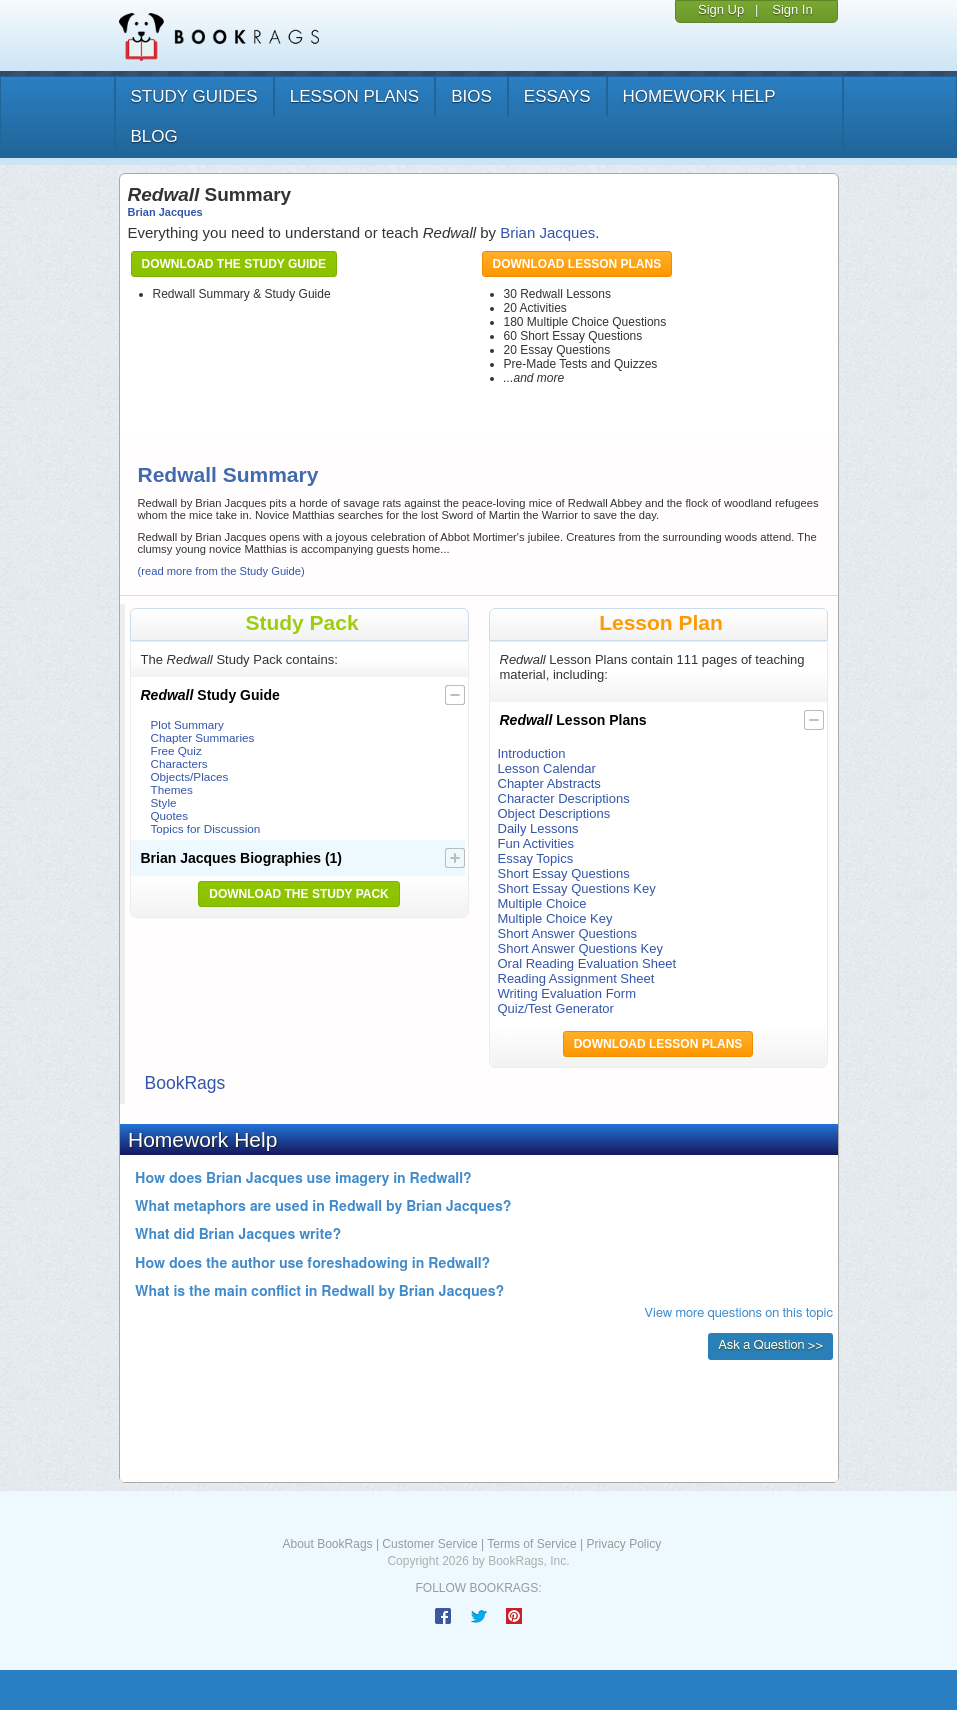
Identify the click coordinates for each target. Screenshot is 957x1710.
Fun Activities (536, 843)
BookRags (185, 1083)
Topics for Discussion (206, 828)
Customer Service (429, 1544)
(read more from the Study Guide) (221, 571)
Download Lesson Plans (577, 264)
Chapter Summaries (203, 737)
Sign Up (721, 9)
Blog (154, 136)
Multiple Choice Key (555, 918)
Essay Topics (536, 858)
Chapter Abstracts (549, 783)
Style (164, 802)
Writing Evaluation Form (567, 993)
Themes (172, 789)
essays (557, 96)
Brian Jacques (165, 212)
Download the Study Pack (299, 894)
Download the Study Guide (234, 264)
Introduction (532, 753)
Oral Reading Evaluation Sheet (587, 963)
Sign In (792, 9)
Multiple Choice (542, 903)
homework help (699, 96)
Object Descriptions (554, 813)
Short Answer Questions (567, 933)
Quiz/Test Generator (556, 1008)
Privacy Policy (623, 1544)
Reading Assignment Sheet (576, 978)
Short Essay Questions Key (577, 888)
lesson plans (354, 96)
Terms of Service (531, 1544)
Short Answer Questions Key (580, 948)
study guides (194, 96)
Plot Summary (187, 724)
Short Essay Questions (564, 873)
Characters (179, 763)
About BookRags (328, 1544)
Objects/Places (190, 776)
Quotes (170, 815)
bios (471, 96)
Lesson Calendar (547, 768)
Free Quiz (176, 750)
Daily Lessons (538, 828)
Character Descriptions (564, 798)
